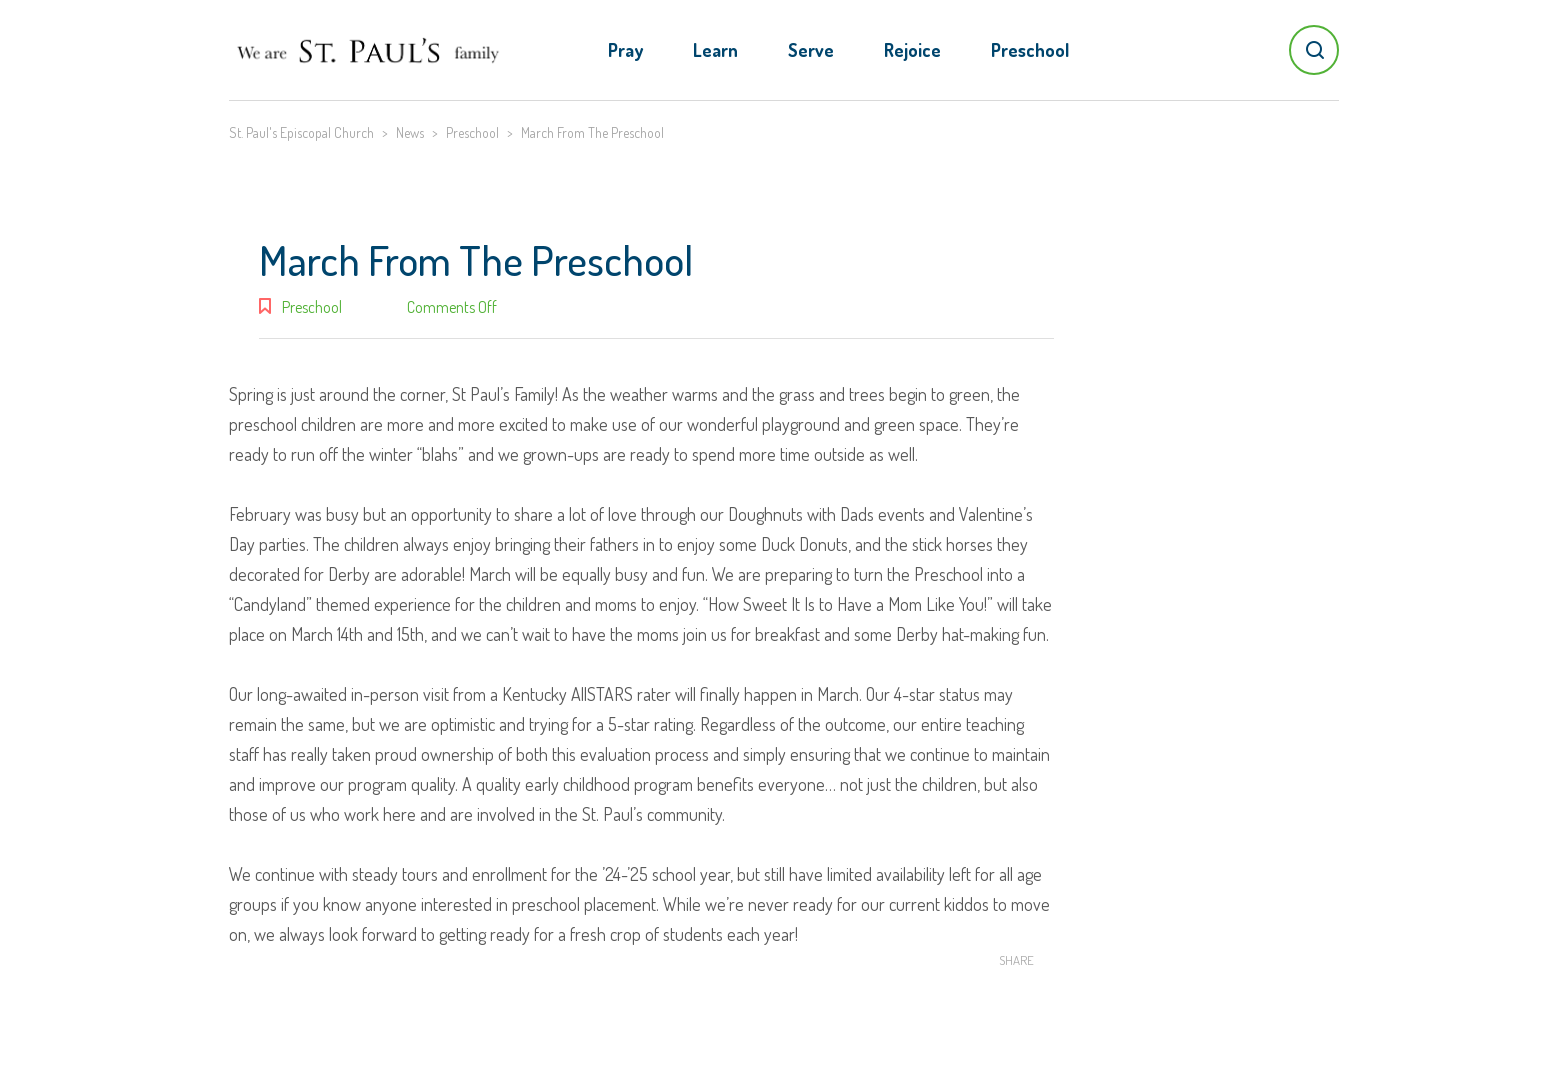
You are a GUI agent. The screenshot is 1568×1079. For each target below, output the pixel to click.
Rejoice (912, 50)
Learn (715, 50)
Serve (811, 50)
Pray (625, 50)
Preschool (1030, 50)
